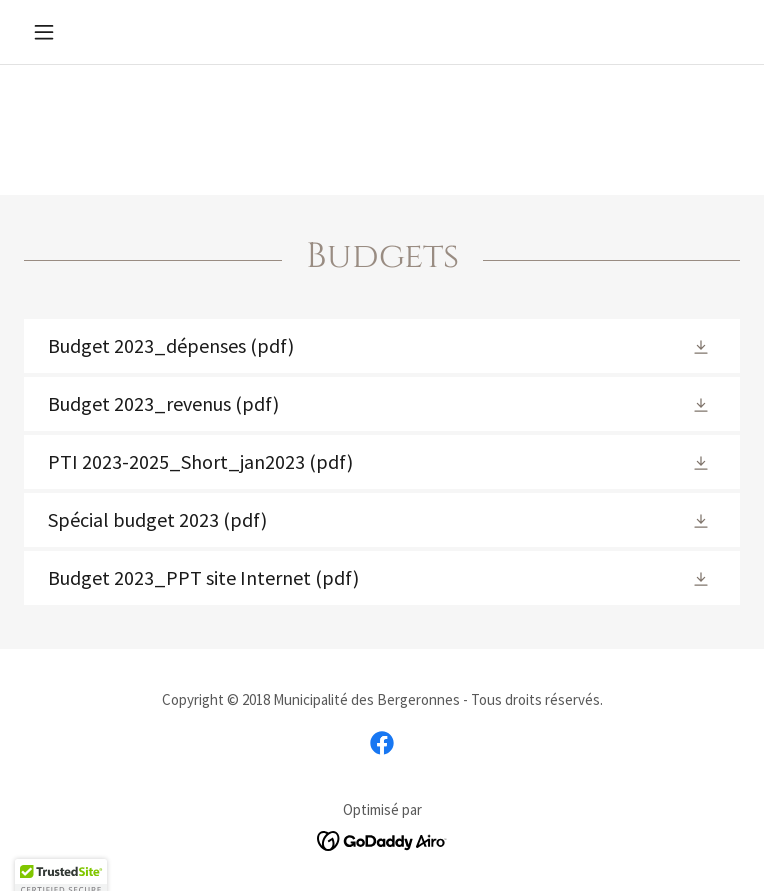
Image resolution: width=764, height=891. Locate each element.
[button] (77, 32)
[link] (382, 346)
